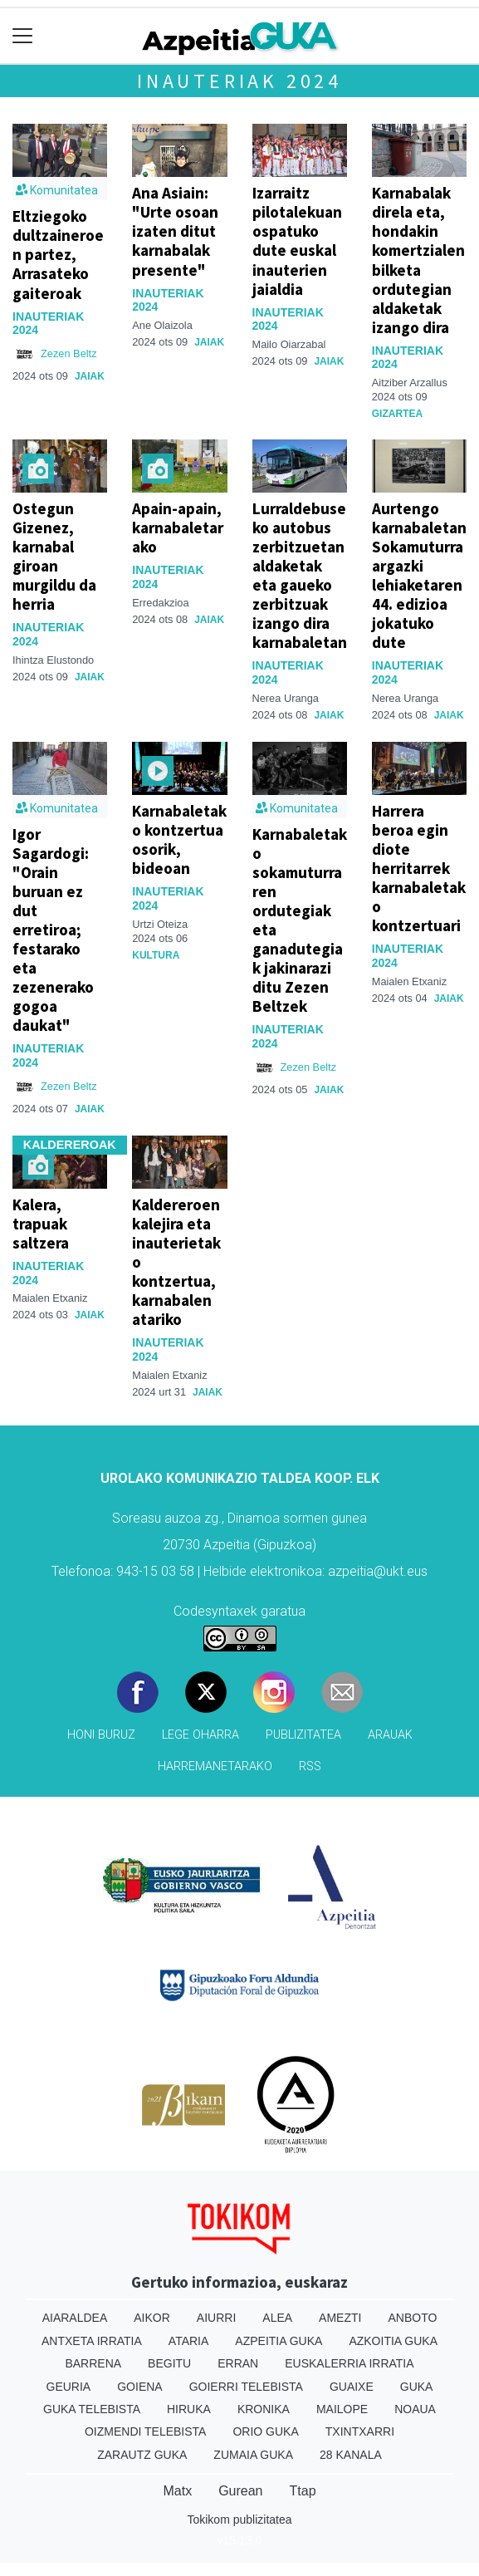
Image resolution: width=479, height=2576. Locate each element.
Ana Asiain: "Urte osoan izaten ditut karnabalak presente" (175, 231)
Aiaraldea (75, 2317)
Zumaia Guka (253, 2454)
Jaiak (90, 376)
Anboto (412, 2317)
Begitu (169, 2363)
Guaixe (352, 2386)
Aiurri (216, 2317)
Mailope (342, 2409)
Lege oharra (200, 1735)
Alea (277, 2317)
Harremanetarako (215, 1766)
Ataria (189, 2341)
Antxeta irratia (92, 2341)
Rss (310, 1766)
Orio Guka (265, 2431)
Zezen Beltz (69, 353)
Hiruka (189, 2409)
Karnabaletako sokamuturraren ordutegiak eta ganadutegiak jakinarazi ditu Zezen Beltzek (299, 920)
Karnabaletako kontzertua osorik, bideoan (179, 839)
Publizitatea (303, 1735)
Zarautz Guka (142, 2454)
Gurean (240, 2491)
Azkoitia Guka (393, 2341)
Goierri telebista (246, 2386)
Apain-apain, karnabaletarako (177, 527)
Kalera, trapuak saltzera (40, 1224)
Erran (238, 2363)
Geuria (68, 2386)
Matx (177, 2491)
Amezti (340, 2317)
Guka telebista (91, 2409)
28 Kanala (351, 2454)
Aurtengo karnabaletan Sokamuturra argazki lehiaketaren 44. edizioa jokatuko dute (419, 575)
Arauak (390, 1735)
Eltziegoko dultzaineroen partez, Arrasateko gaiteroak (58, 254)
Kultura (155, 955)
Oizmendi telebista (146, 2431)
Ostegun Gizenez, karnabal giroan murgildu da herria (54, 556)
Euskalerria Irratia (349, 2363)
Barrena (93, 2363)
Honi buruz (101, 1735)
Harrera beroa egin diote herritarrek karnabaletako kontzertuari (419, 868)
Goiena (139, 2386)
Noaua (415, 2409)
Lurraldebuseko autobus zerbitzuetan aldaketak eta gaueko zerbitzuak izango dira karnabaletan (299, 575)
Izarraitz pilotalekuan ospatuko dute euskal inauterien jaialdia (297, 240)
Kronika (263, 2409)
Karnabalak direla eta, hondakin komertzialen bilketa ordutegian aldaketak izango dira (418, 259)
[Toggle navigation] (23, 36)
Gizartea (397, 414)
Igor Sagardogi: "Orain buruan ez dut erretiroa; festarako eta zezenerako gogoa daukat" (53, 929)
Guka (416, 2386)
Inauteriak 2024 (239, 81)
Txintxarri (359, 2431)
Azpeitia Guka (278, 2341)
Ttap (303, 2491)
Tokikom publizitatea (239, 2519)
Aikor (152, 2317)
